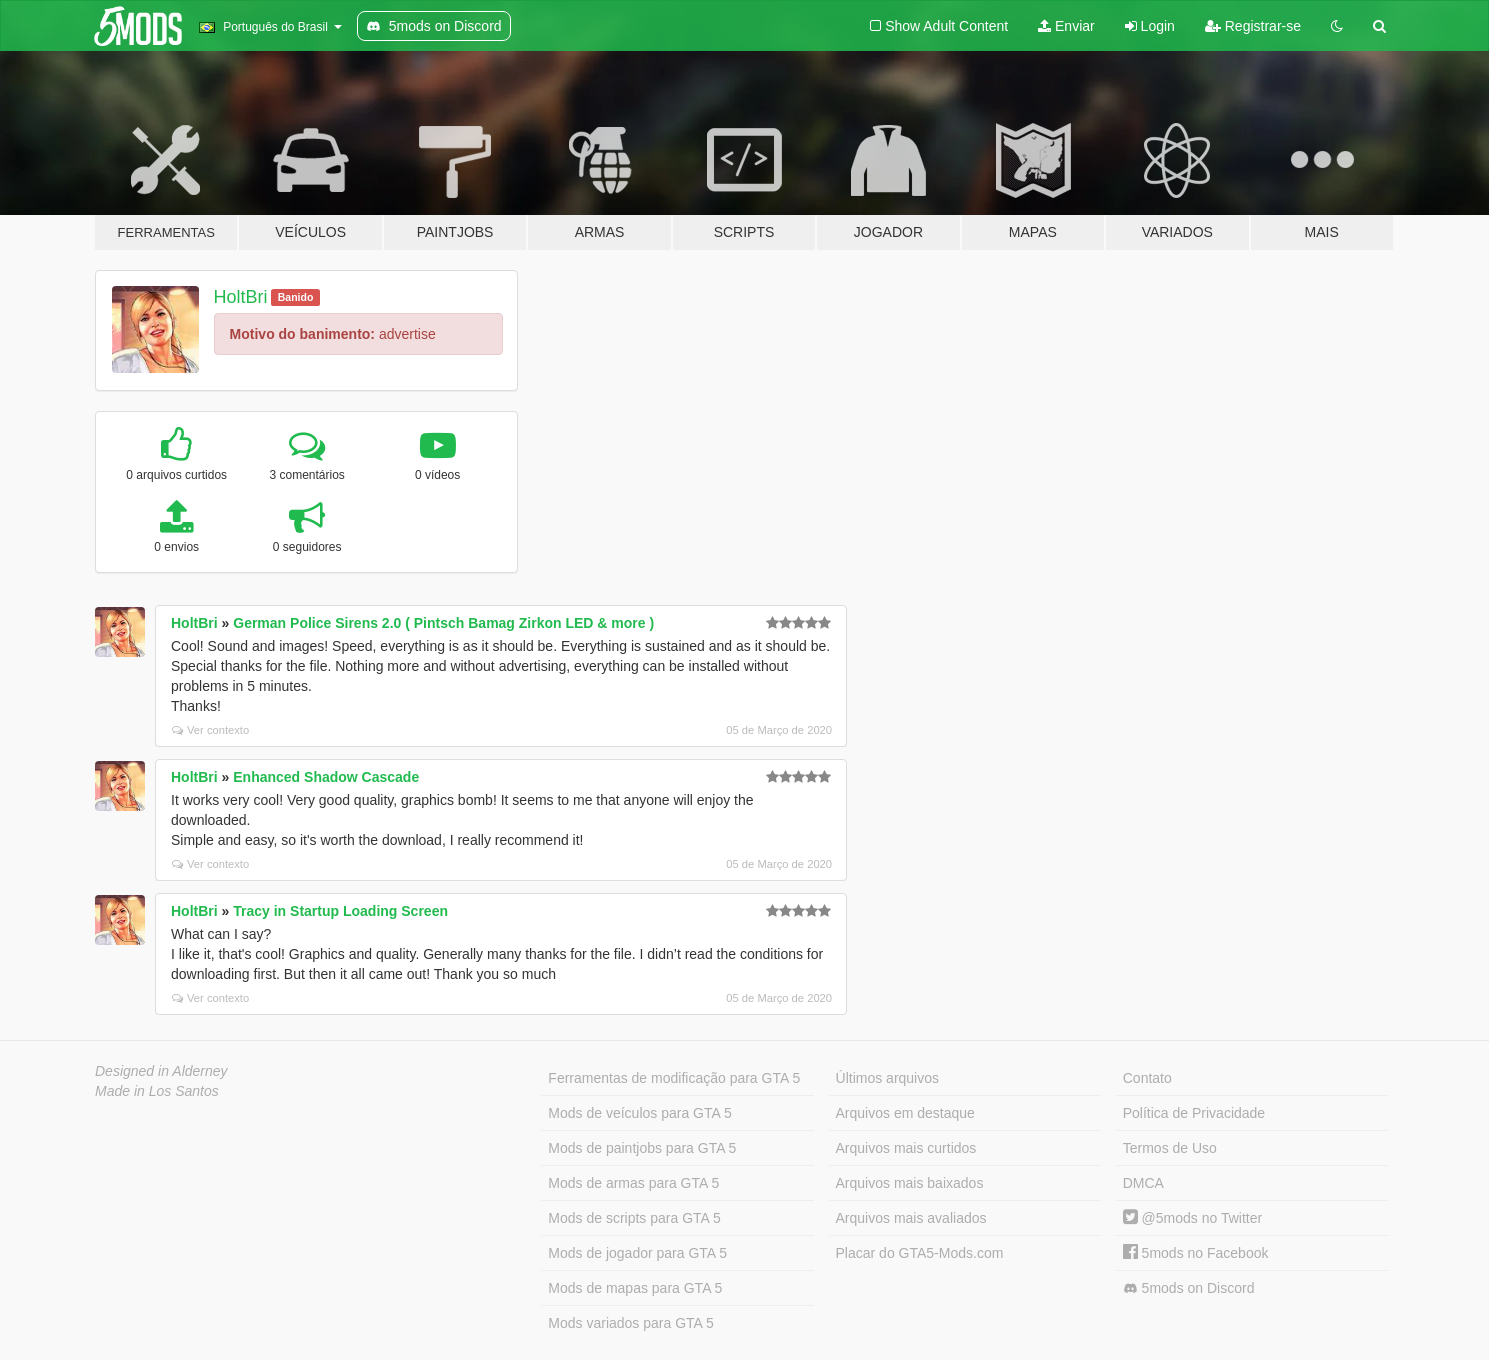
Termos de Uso (1170, 1148)
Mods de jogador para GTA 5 (637, 1253)
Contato (1147, 1078)
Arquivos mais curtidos (906, 1148)
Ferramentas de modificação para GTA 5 (674, 1078)
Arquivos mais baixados (910, 1183)
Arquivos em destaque (905, 1113)
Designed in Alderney (161, 1071)
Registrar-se (1253, 26)
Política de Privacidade (1194, 1113)
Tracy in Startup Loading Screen (340, 911)
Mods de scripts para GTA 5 (634, 1218)
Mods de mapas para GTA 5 (635, 1288)
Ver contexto (210, 730)
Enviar (1066, 26)
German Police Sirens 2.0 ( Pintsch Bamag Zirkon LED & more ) (443, 623)
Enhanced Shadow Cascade (326, 777)
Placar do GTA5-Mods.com (920, 1253)
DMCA (1143, 1183)
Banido (296, 297)
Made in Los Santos (157, 1091)
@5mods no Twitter (1192, 1218)
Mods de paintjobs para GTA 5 (642, 1148)
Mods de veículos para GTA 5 (639, 1113)
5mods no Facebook (1196, 1253)
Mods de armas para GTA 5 (633, 1183)
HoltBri (241, 297)
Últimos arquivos (887, 1078)
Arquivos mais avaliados (911, 1218)
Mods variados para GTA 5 (630, 1323)
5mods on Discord (1189, 1288)
